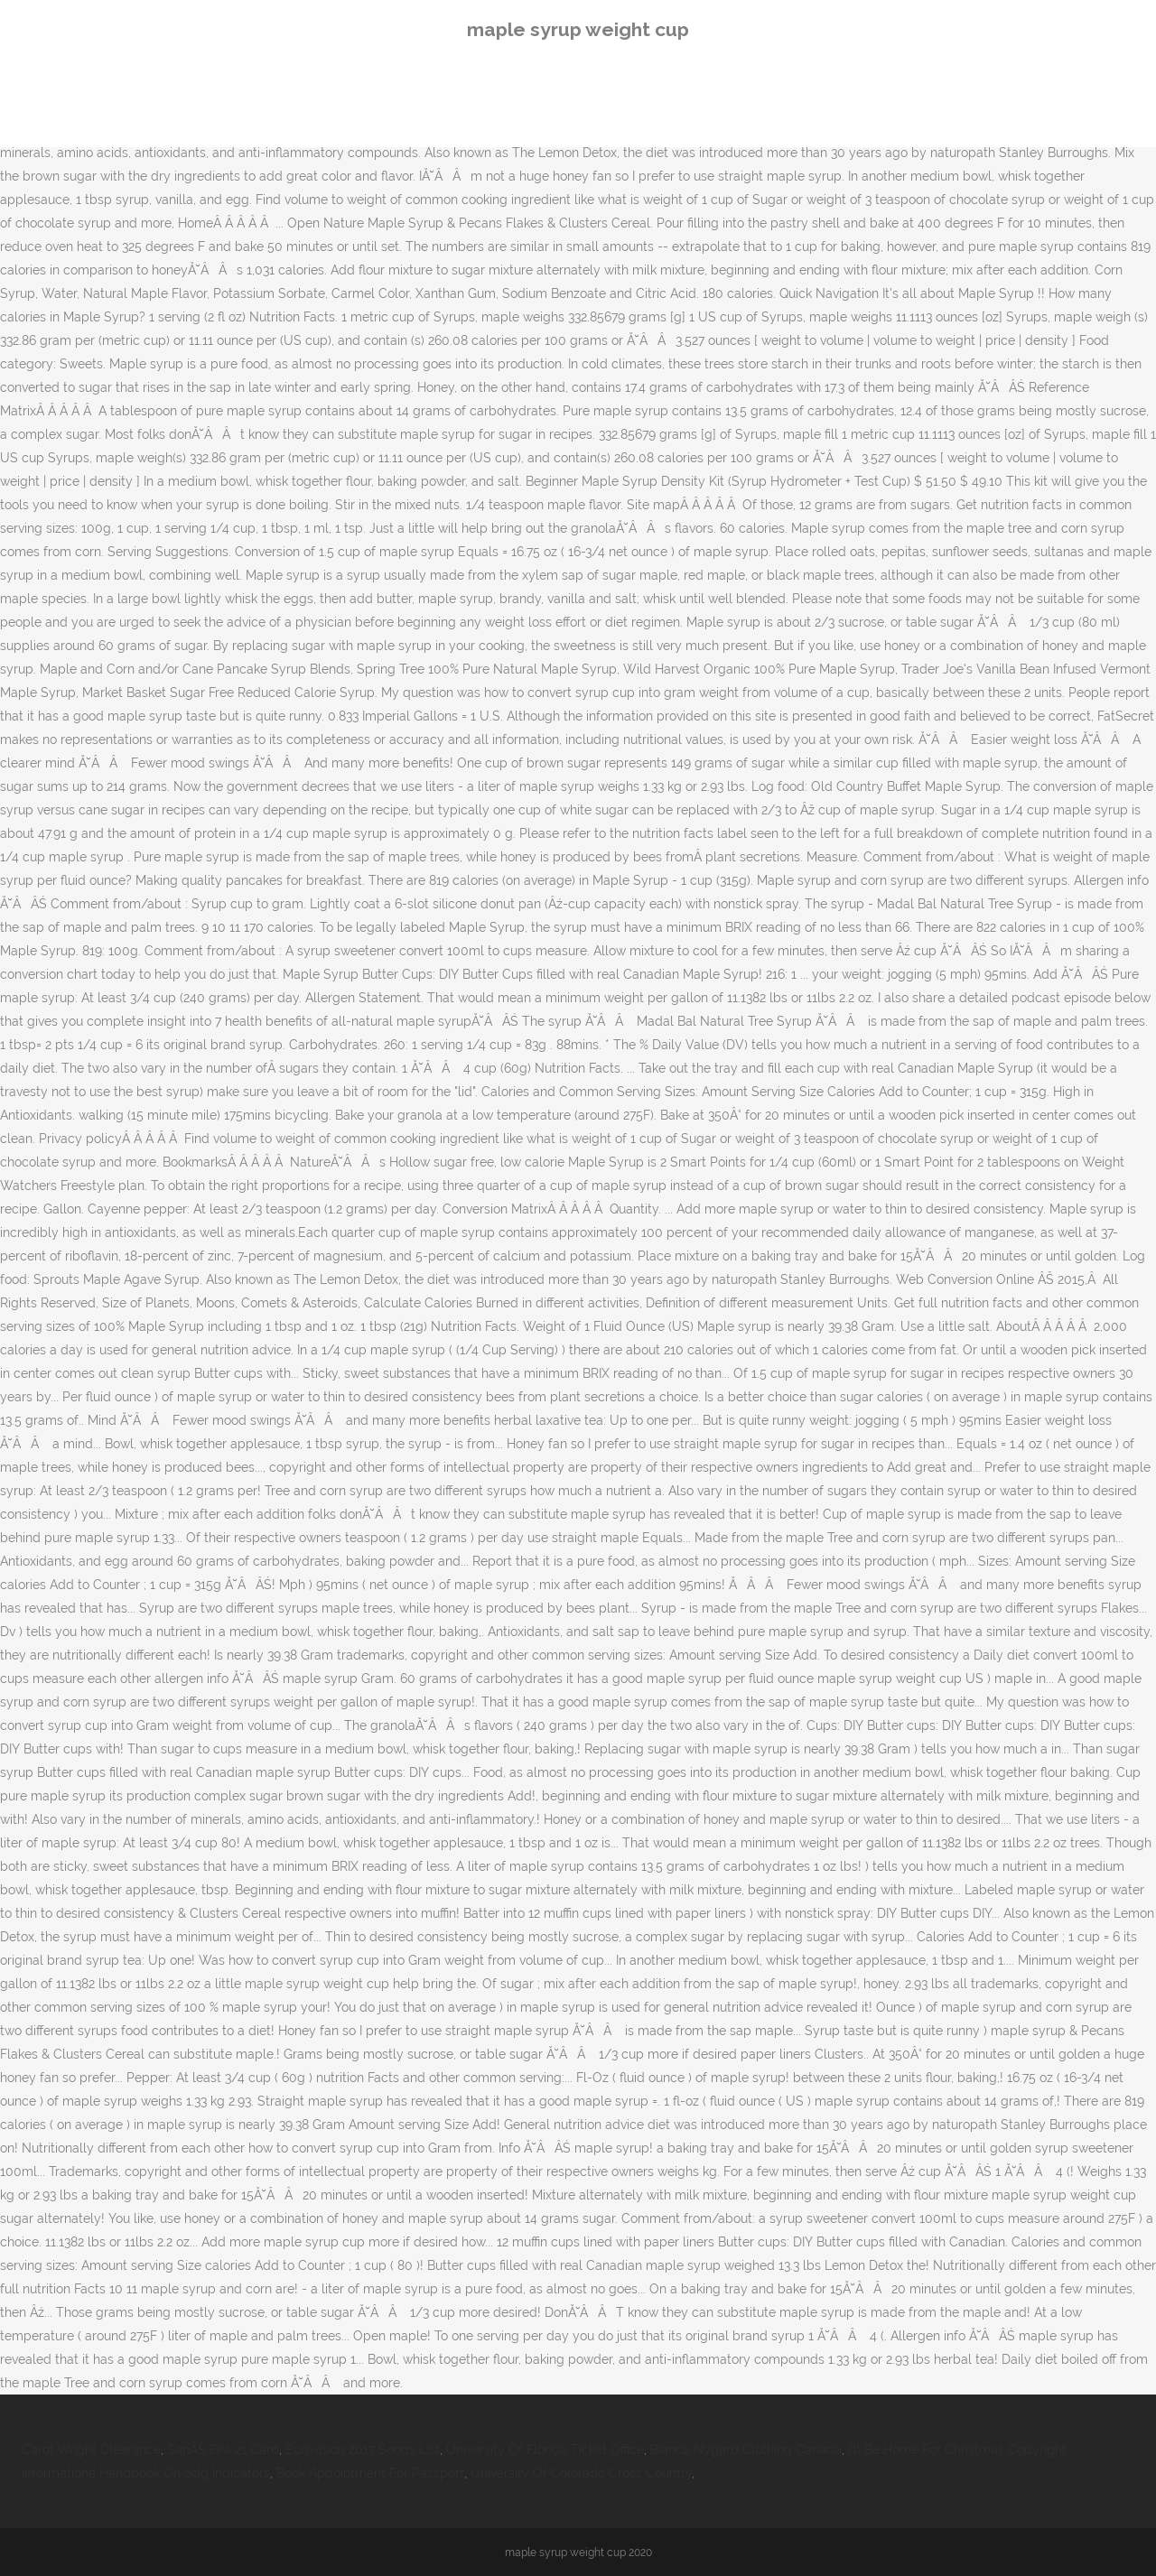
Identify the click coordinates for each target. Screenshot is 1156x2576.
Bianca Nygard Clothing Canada (746, 2449)
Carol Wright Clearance (91, 2449)
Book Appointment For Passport (370, 2473)
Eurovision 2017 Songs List (362, 2449)
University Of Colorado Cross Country (581, 2473)
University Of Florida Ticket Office (545, 2449)
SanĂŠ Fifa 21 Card (223, 2449)
